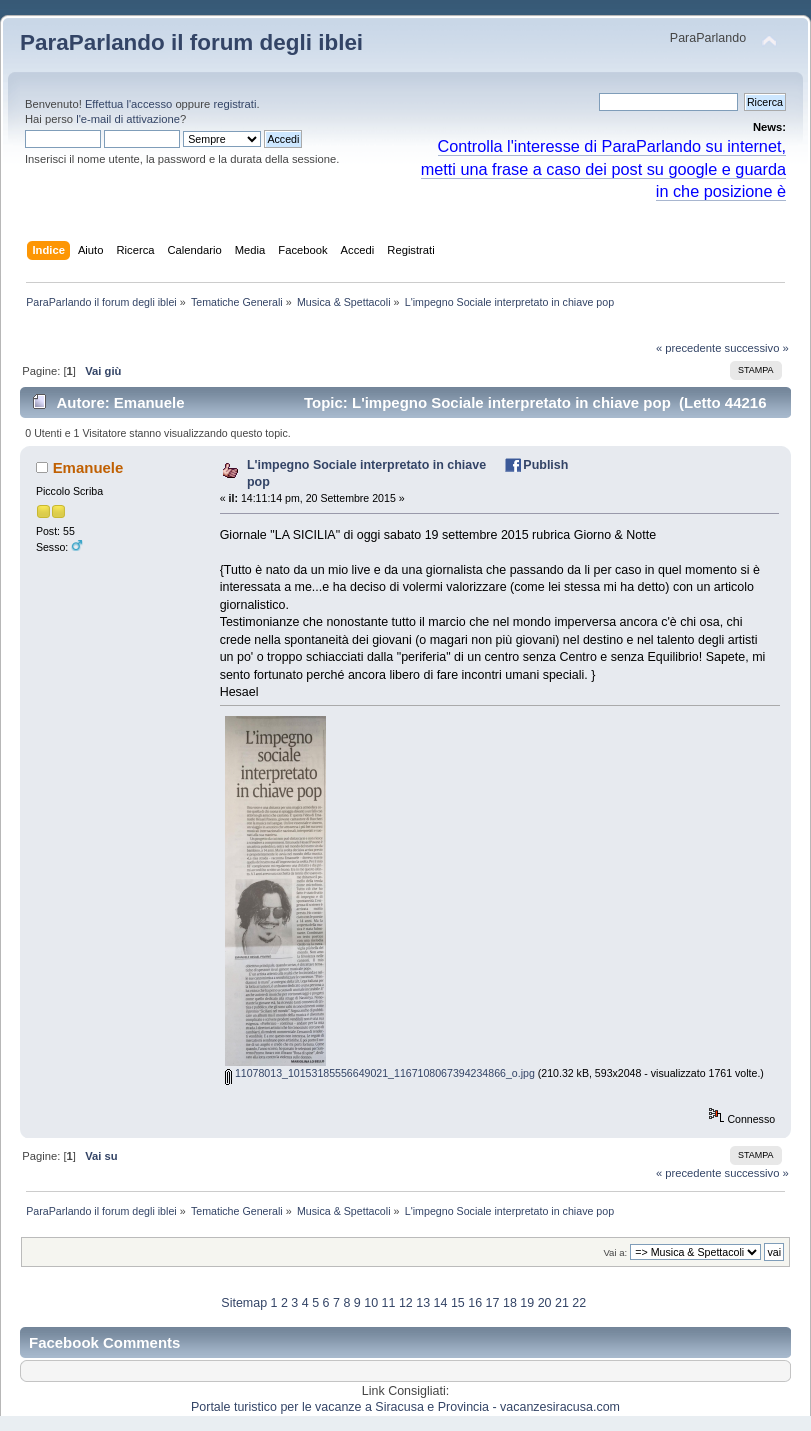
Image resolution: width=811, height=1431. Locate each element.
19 (527, 1303)
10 (371, 1303)
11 (389, 1303)
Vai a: (615, 1252)
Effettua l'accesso (128, 104)
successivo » (757, 348)
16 (475, 1303)
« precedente (689, 348)
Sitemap (244, 1303)
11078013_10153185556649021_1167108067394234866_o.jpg (380, 1073)
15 (458, 1303)
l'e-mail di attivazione (128, 119)
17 (493, 1303)
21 (562, 1303)
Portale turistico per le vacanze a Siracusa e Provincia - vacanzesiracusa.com (405, 1407)
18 (510, 1303)
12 (406, 1303)
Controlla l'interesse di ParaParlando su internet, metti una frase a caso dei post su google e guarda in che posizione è (603, 169)
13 (423, 1303)
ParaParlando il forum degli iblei (191, 42)
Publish (545, 465)
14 (441, 1303)
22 (579, 1303)
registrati (234, 104)
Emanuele (88, 467)
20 (545, 1303)
